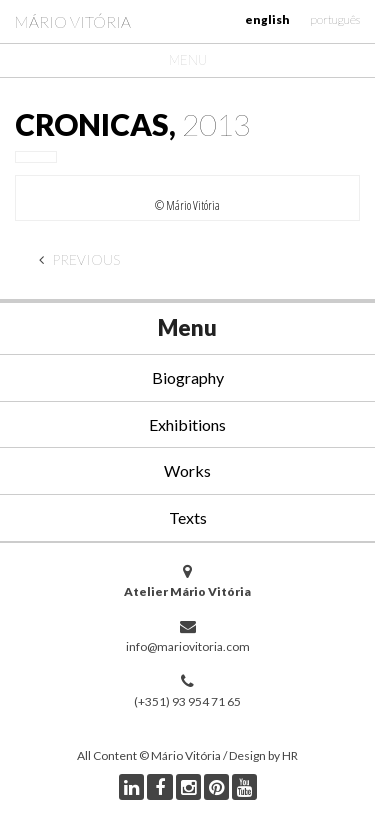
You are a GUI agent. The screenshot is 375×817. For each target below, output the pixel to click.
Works (187, 470)
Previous (79, 259)
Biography (188, 377)
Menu (188, 60)
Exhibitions (187, 424)
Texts (188, 517)
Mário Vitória (73, 21)
